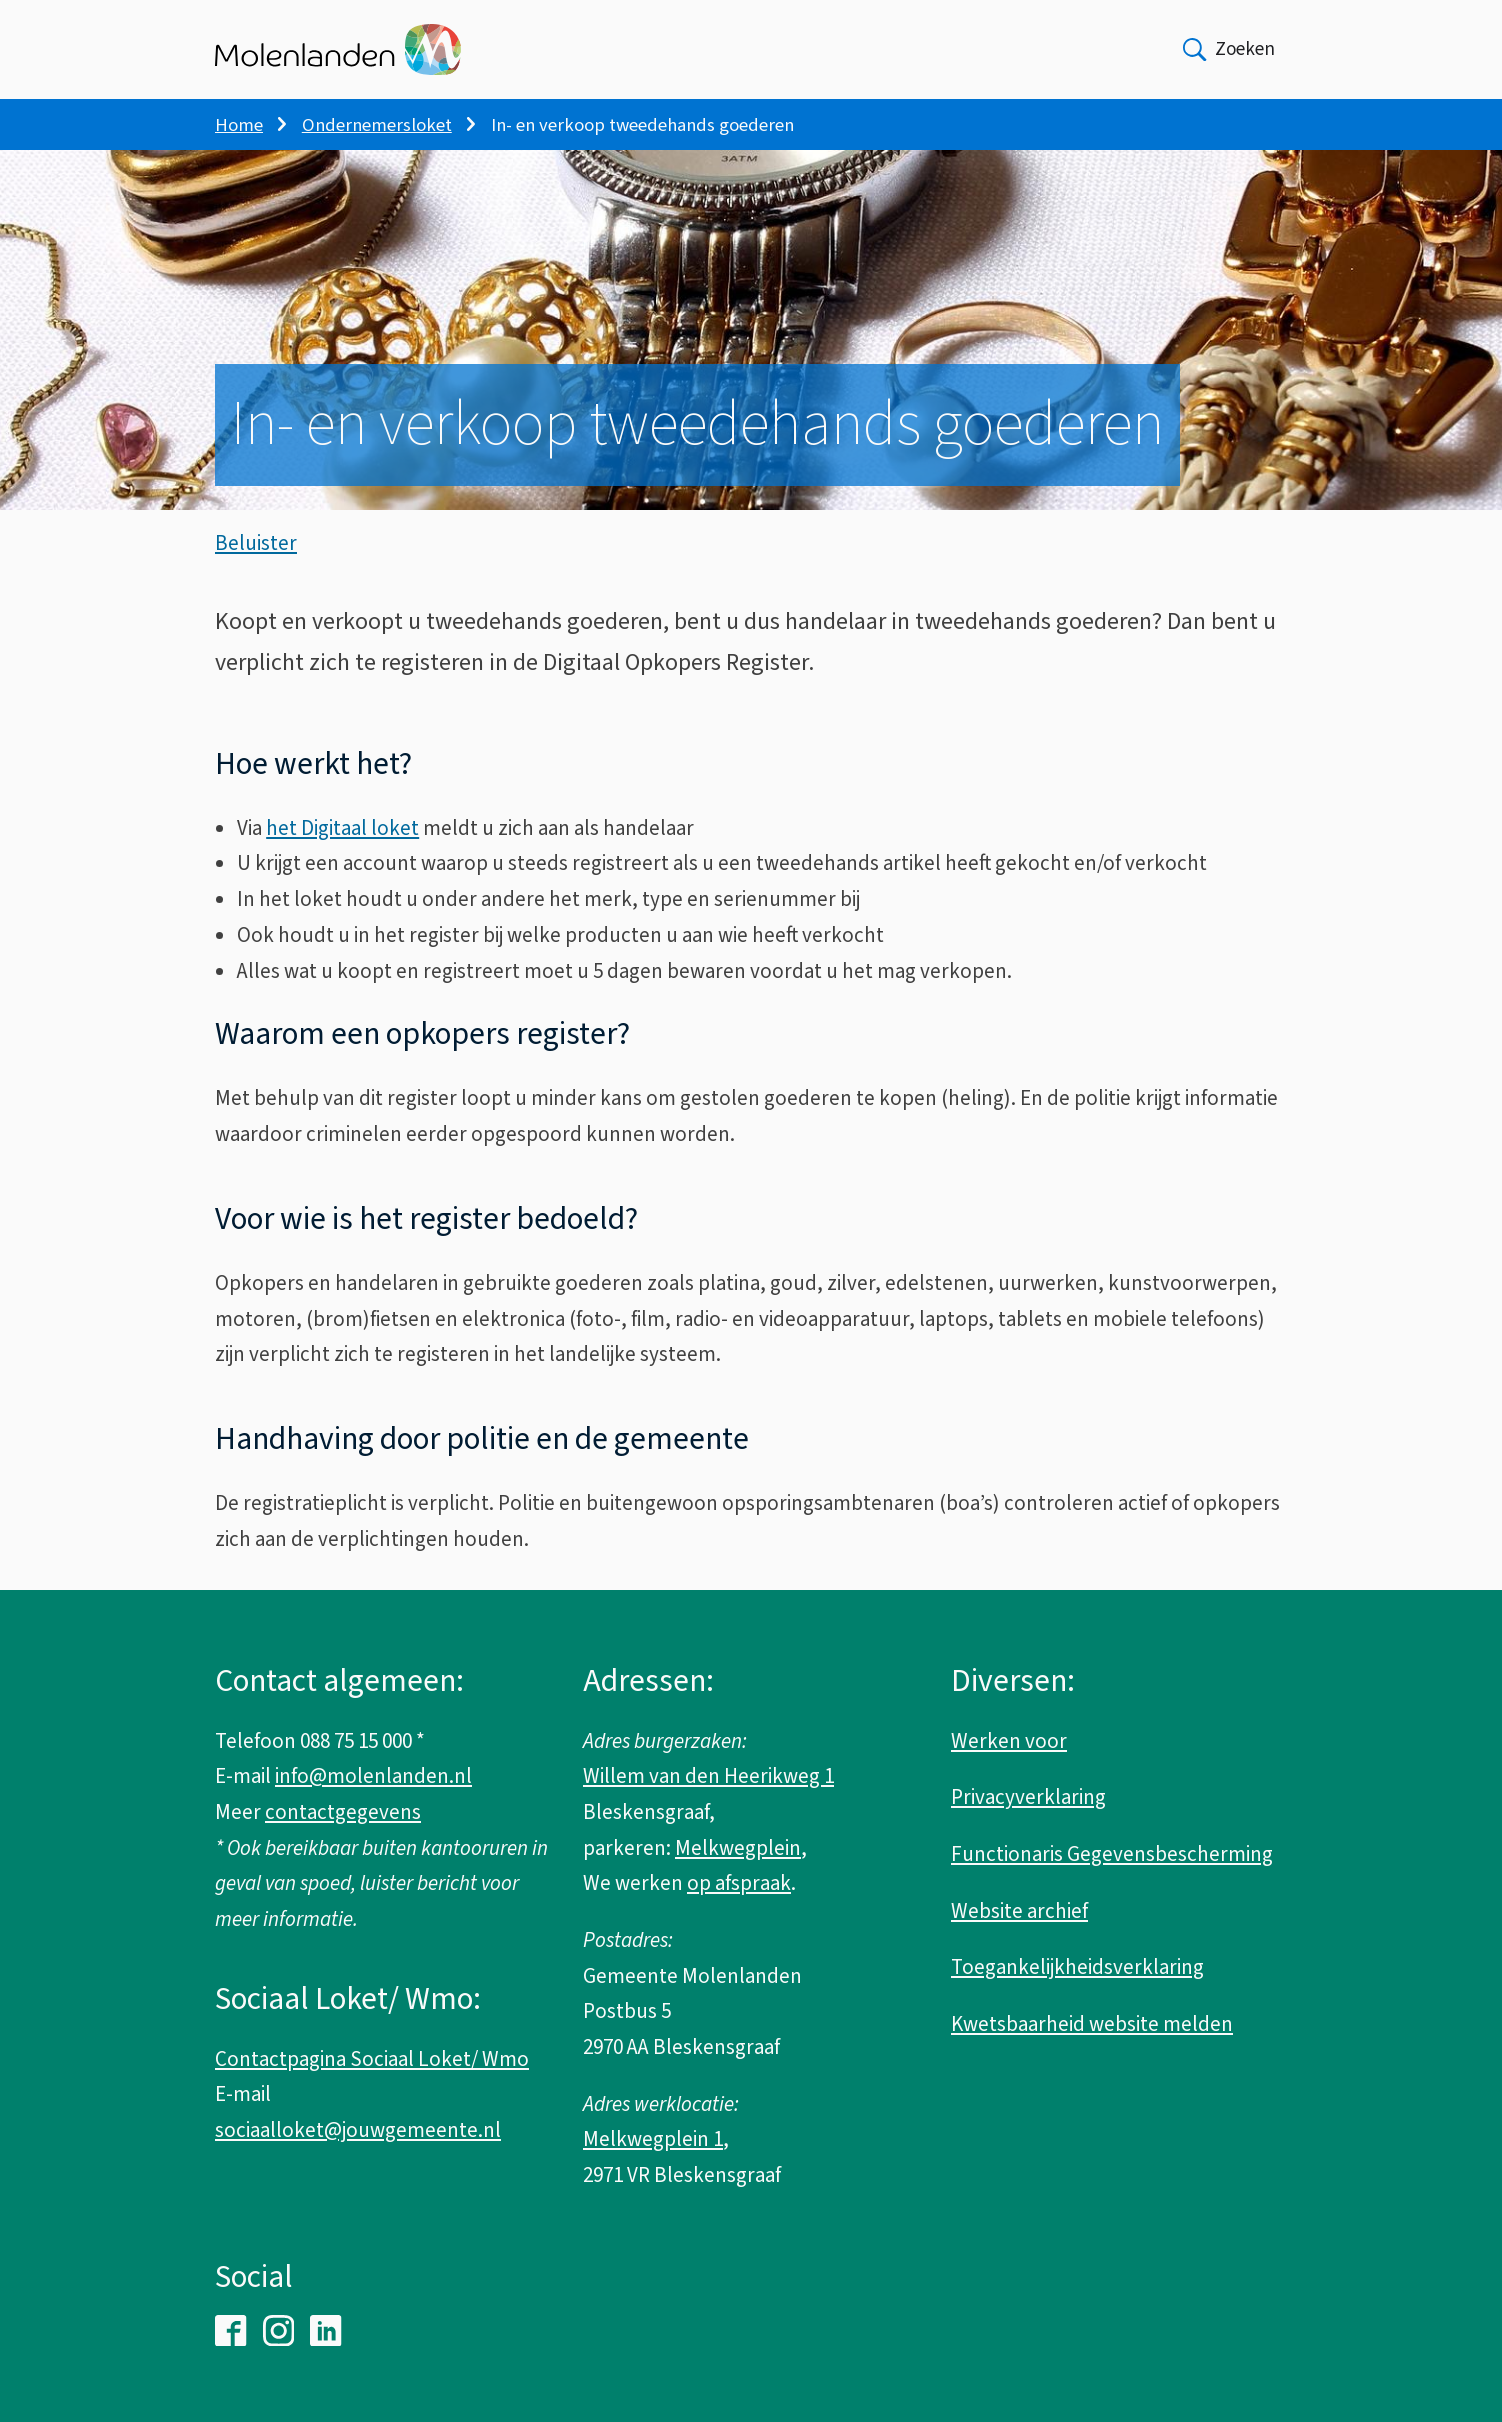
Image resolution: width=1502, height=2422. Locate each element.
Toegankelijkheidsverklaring (1077, 1967)
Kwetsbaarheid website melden (1092, 2024)
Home (239, 125)
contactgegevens (343, 1812)
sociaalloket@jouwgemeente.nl (358, 2130)
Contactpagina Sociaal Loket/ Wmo (372, 2059)
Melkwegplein (738, 1848)
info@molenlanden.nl (373, 1776)
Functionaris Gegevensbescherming (1112, 1854)
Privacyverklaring (1028, 1797)
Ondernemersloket (377, 125)
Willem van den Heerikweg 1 (708, 1776)
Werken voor (1009, 1741)
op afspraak (739, 1883)
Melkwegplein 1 (653, 2139)
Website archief (1019, 1911)
